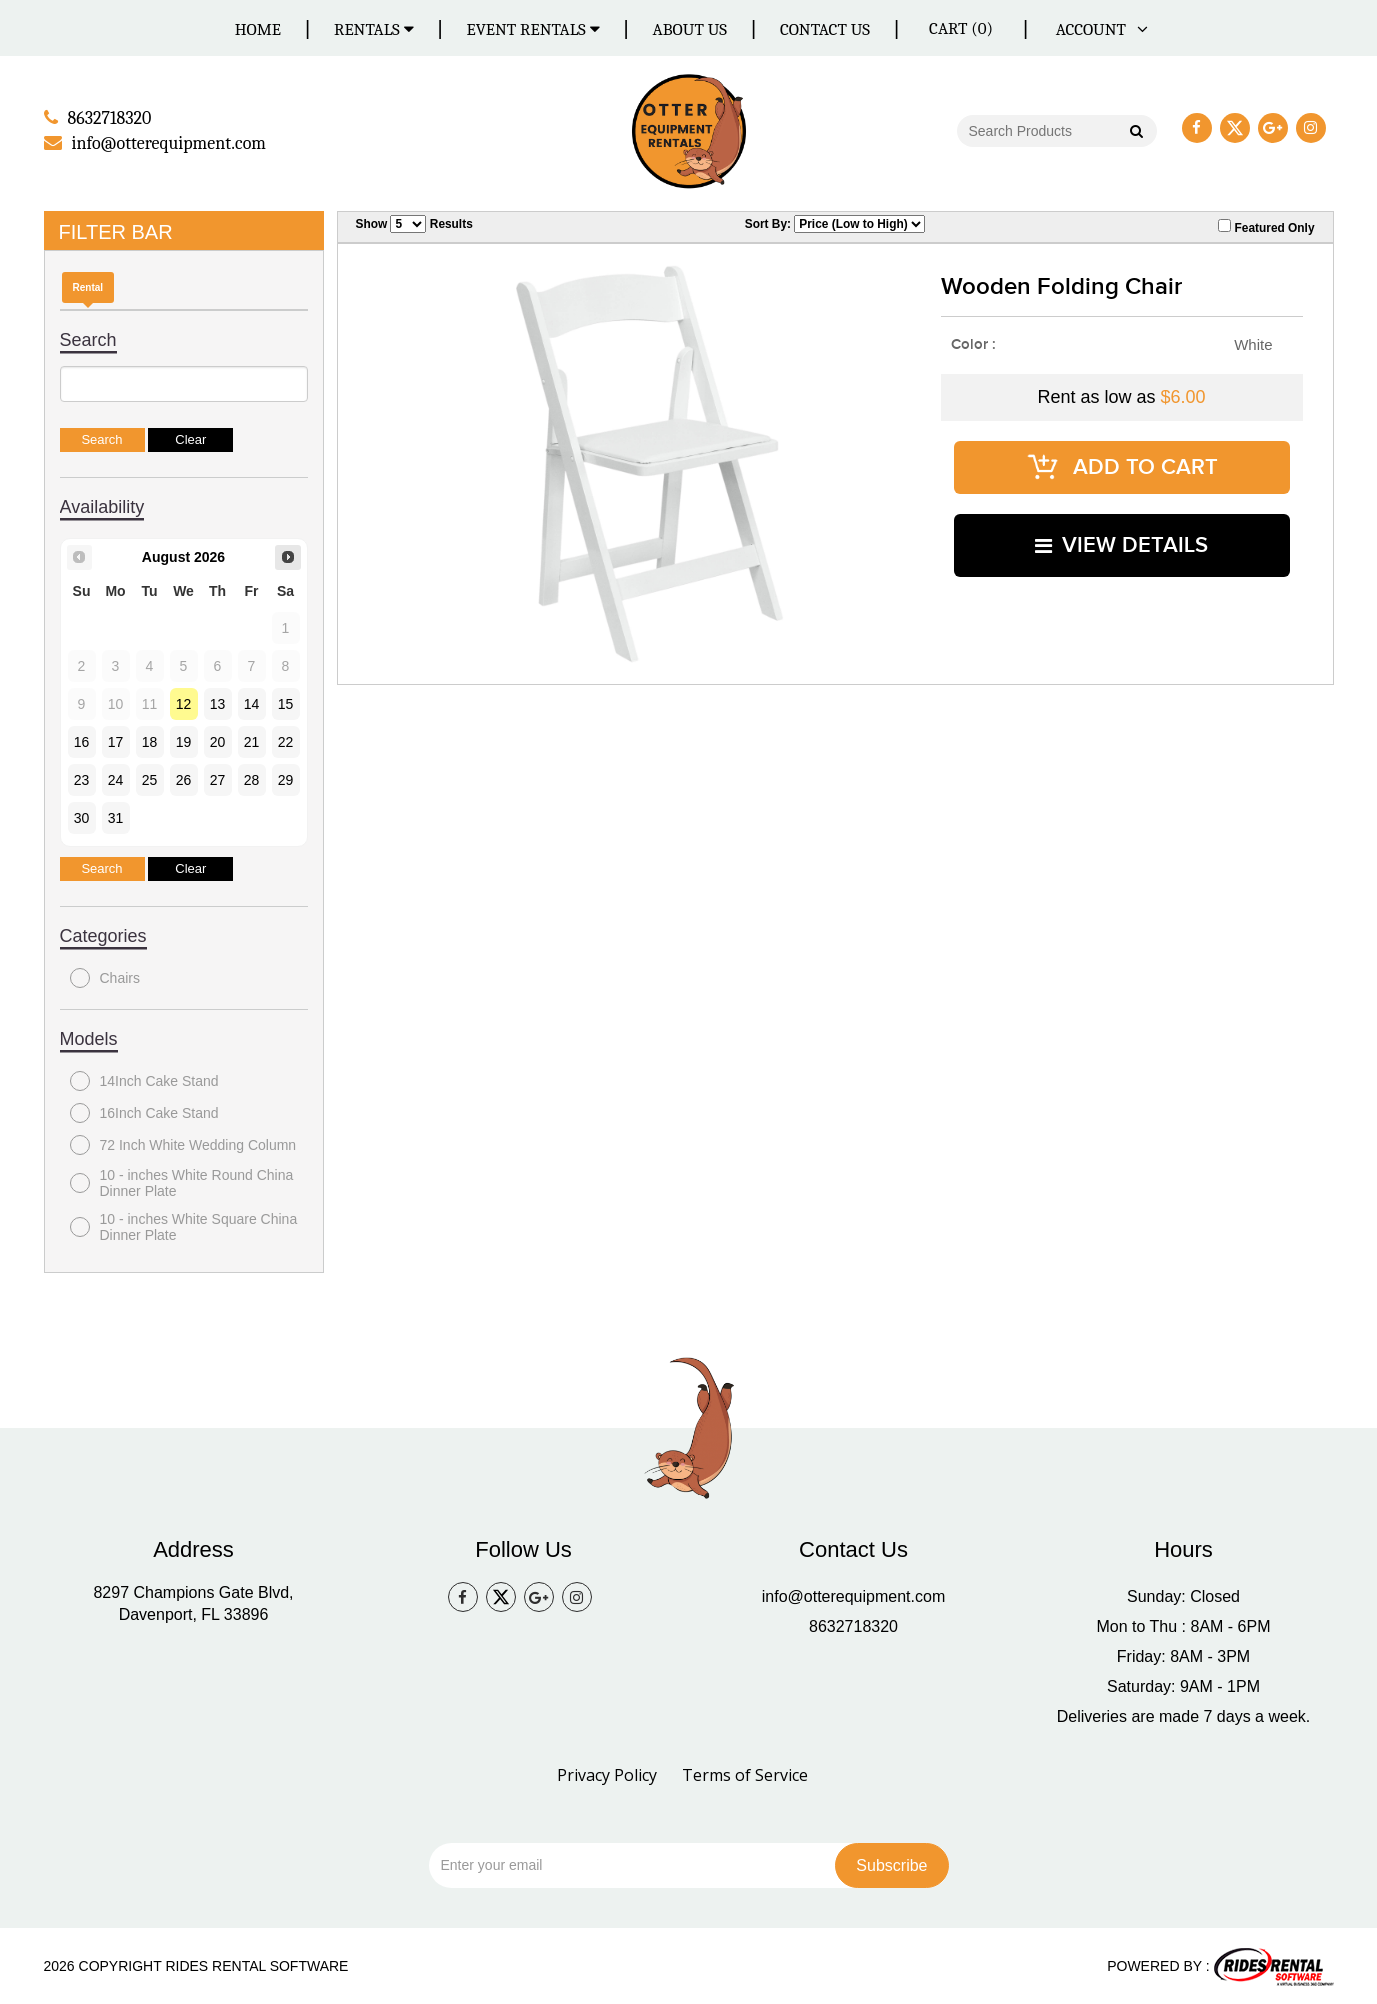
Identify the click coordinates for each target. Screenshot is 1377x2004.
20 (218, 740)
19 (184, 740)
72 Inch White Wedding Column (183, 1143)
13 (218, 702)
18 (150, 740)
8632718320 (853, 1625)
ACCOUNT (1098, 29)
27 (218, 778)
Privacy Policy (607, 1774)
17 (116, 740)
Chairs (105, 976)
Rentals (374, 29)
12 (184, 702)
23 (82, 778)
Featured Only (1266, 225)
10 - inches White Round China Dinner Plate (182, 1181)
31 (116, 816)
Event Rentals (533, 29)
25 (150, 778)
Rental (88, 285)
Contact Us (825, 29)
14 (252, 702)
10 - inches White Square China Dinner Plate (184, 1225)
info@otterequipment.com (853, 1595)
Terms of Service (745, 1774)
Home (258, 29)
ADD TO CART (1122, 460)
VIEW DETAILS (1121, 528)
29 (286, 778)
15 (286, 702)
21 (252, 740)
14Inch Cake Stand (144, 1079)
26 (184, 778)
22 (286, 740)
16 (82, 740)
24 (116, 778)
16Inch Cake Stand (144, 1111)
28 (252, 778)
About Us (690, 29)
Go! (1134, 132)
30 (82, 816)
